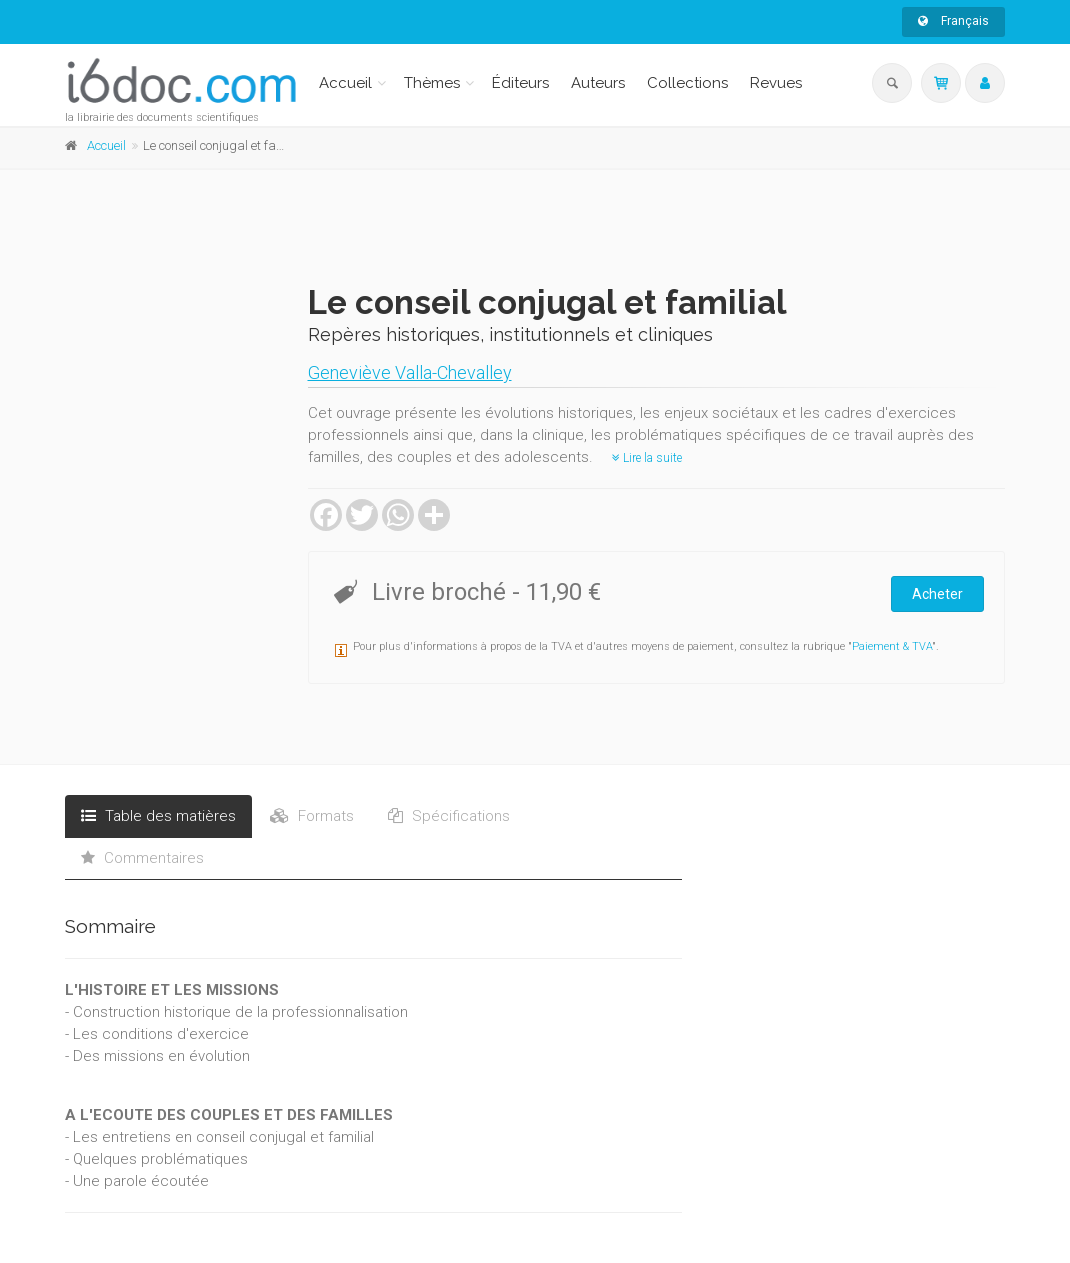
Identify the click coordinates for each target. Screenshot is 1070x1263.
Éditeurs (520, 83)
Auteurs (598, 83)
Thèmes (432, 83)
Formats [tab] (312, 816)
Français (953, 21)
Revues (776, 83)
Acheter (937, 594)
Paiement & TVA (892, 646)
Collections (687, 83)
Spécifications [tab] (449, 816)
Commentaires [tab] (142, 858)
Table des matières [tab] (158, 816)
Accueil (345, 83)
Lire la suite (647, 458)
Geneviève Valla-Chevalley (410, 372)
